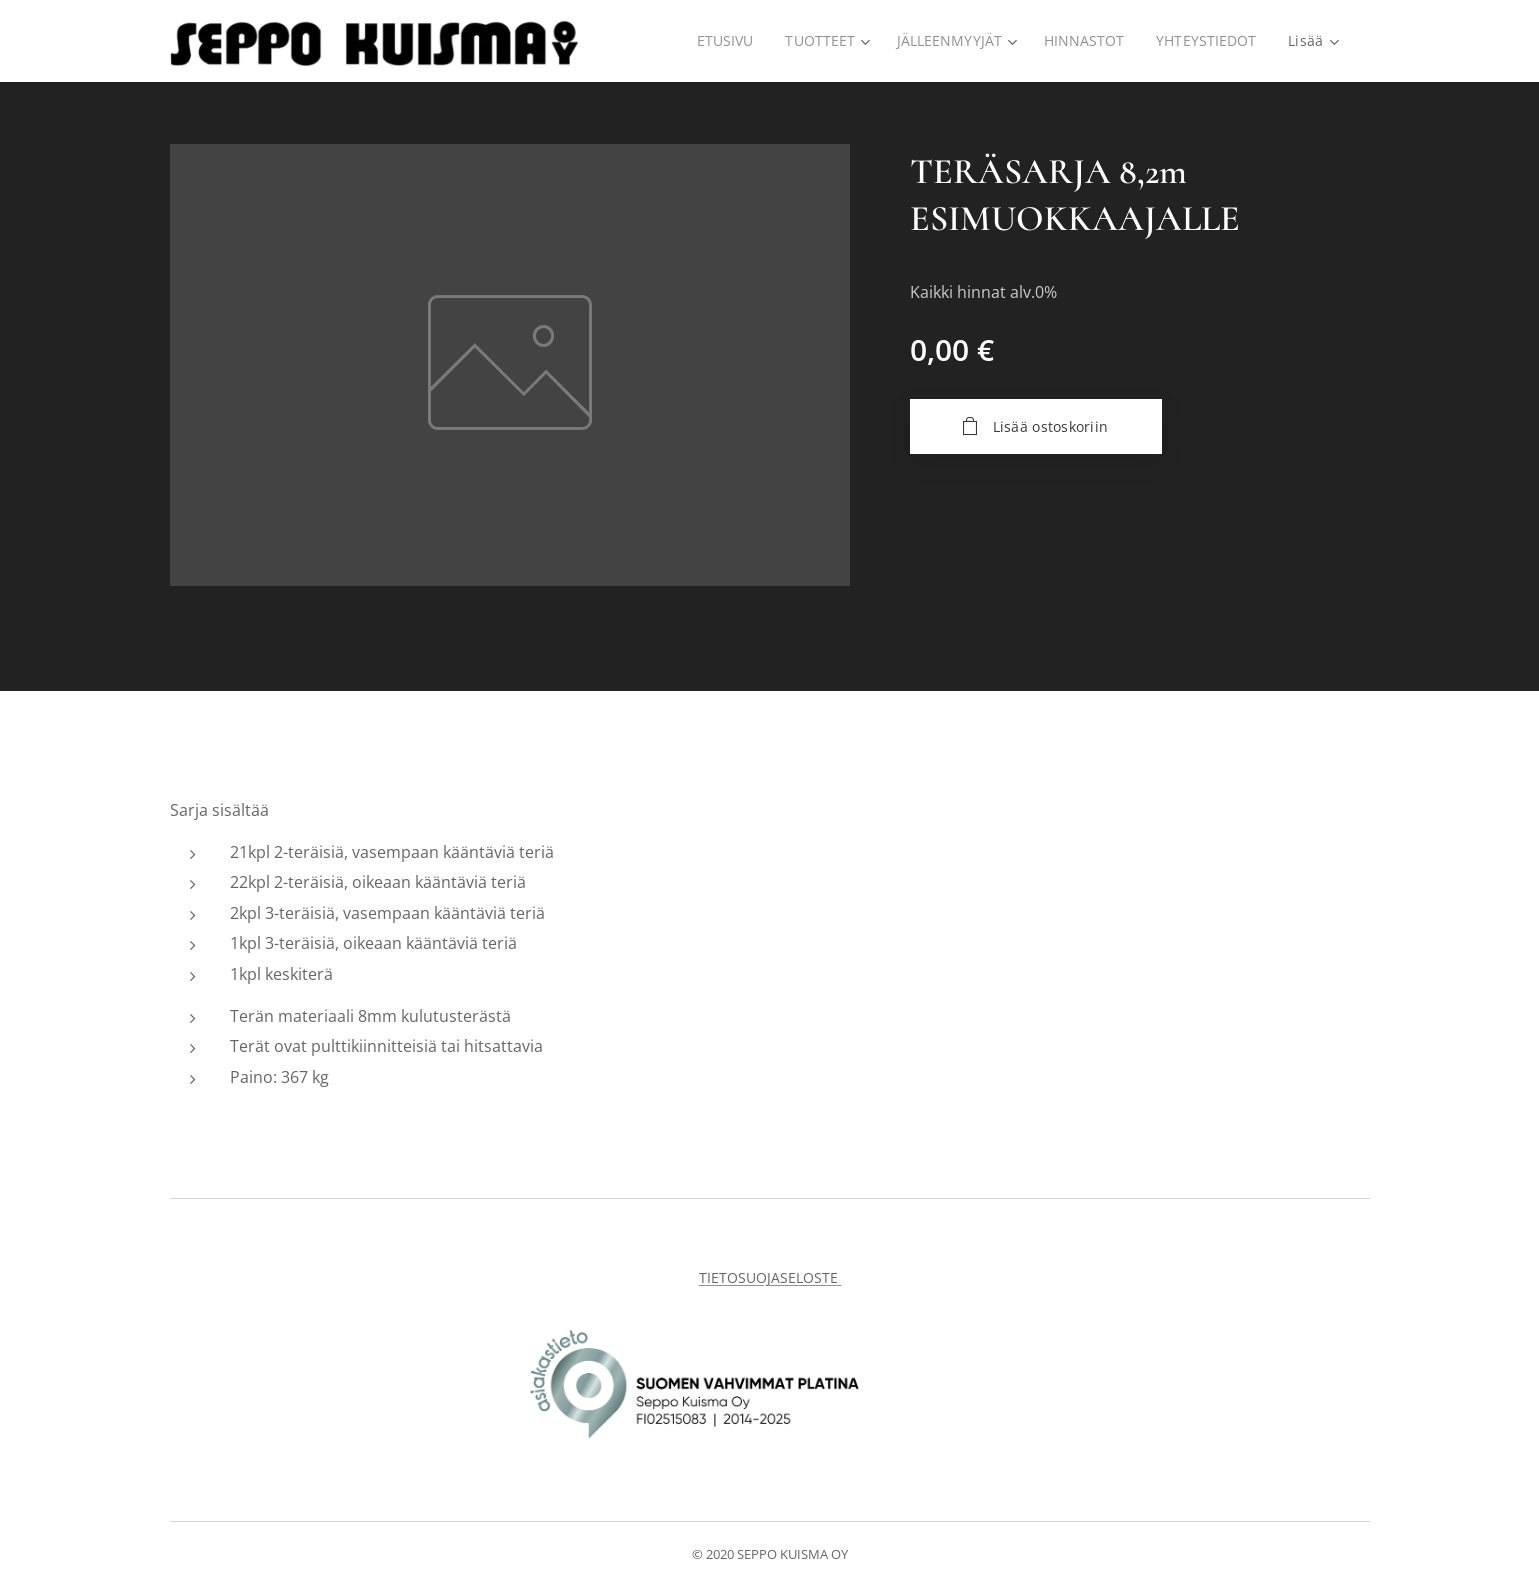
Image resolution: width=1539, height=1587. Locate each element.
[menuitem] (720, 41)
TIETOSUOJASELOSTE (769, 1277)
